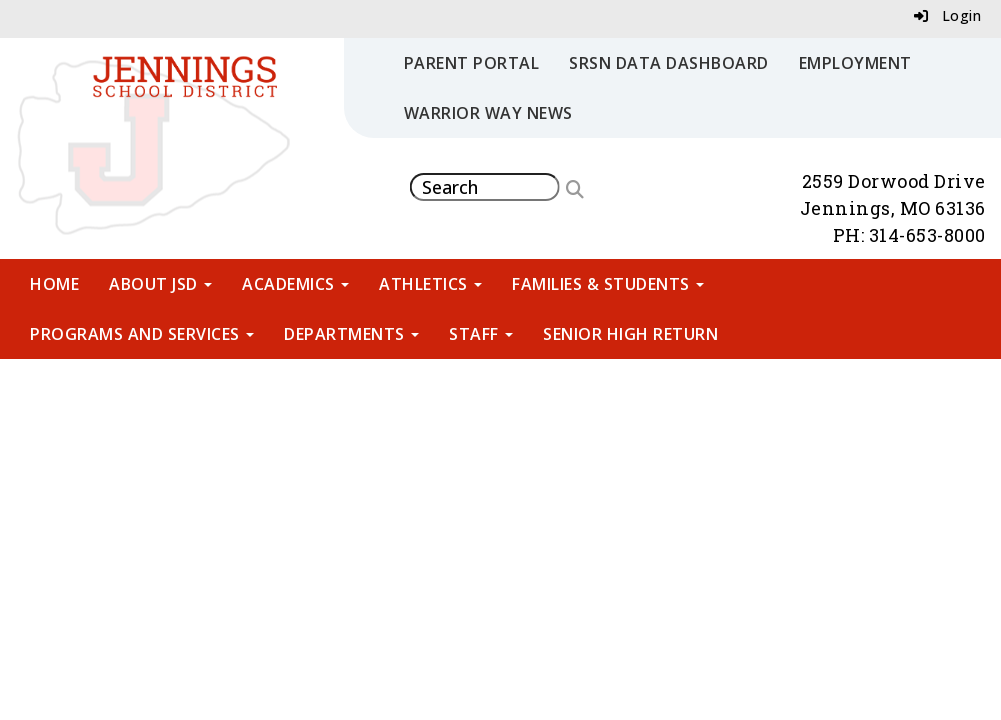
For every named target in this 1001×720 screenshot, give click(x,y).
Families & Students (608, 284)
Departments (351, 334)
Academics (295, 284)
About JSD (160, 284)
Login (948, 15)
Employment (855, 63)
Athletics (430, 284)
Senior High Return (630, 334)
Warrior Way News (488, 113)
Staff (481, 334)
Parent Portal (472, 63)
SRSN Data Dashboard (669, 63)
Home (54, 284)
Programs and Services (142, 334)
